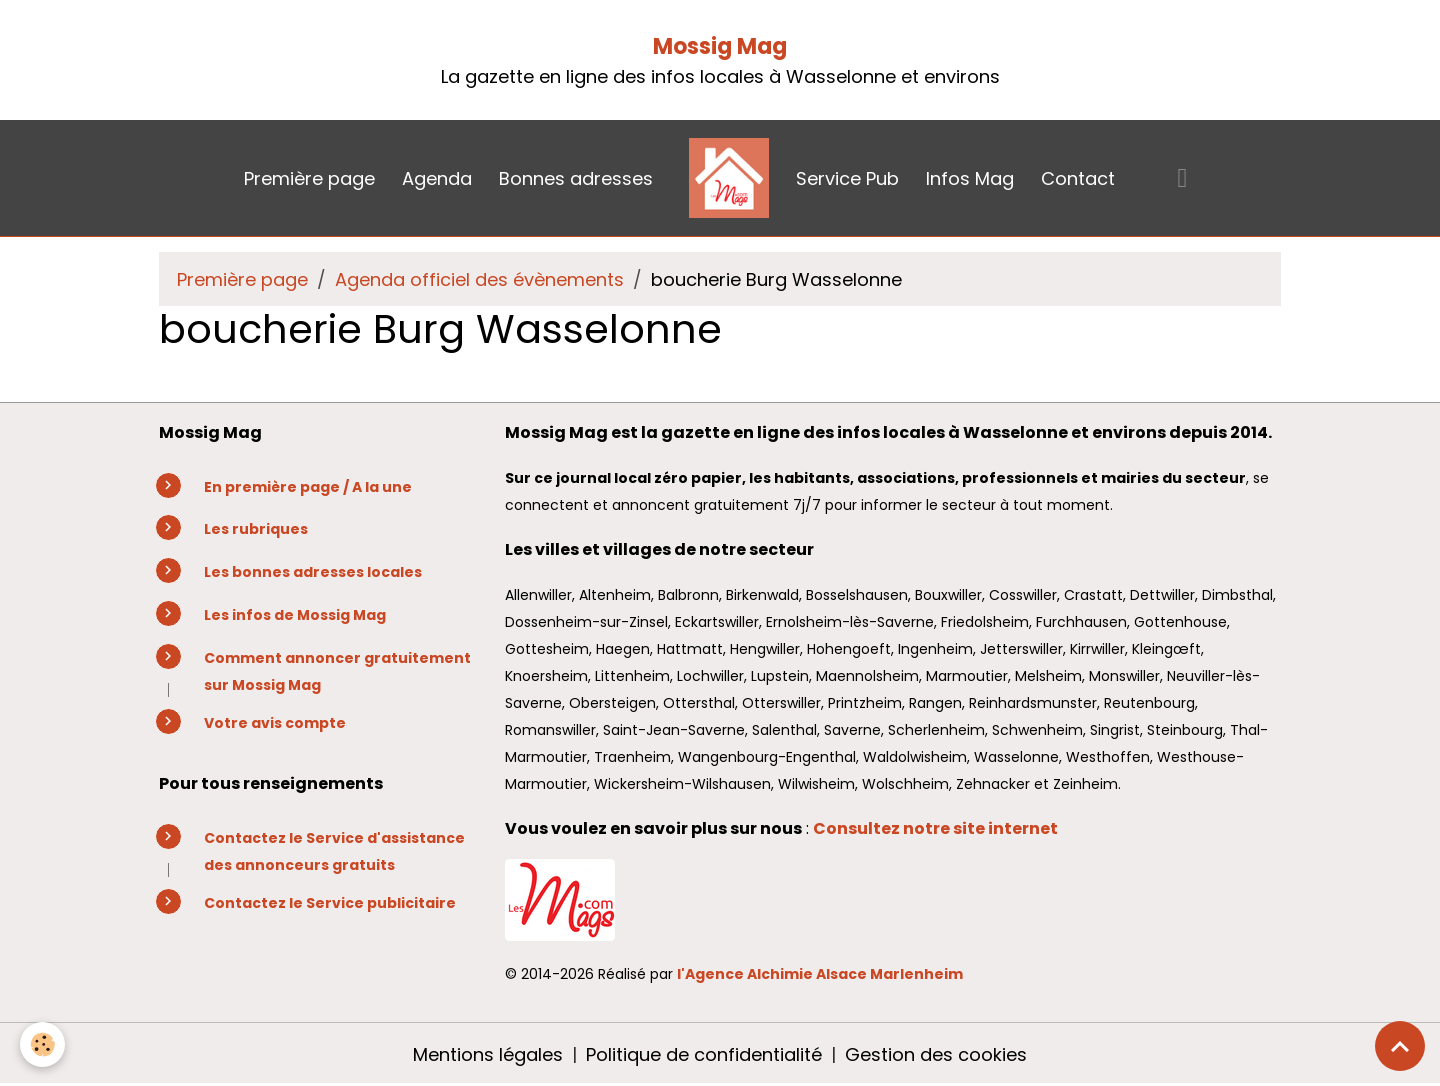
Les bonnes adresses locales (313, 572)
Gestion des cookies (936, 1054)
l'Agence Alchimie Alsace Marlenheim (820, 974)
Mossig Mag (720, 46)
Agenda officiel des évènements (479, 279)
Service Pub (847, 178)
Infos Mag (970, 178)
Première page (309, 178)
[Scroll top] (1400, 1046)
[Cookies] (42, 1044)
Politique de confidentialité (704, 1054)
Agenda (437, 178)
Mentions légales (488, 1054)
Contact (1078, 178)
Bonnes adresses (576, 178)
